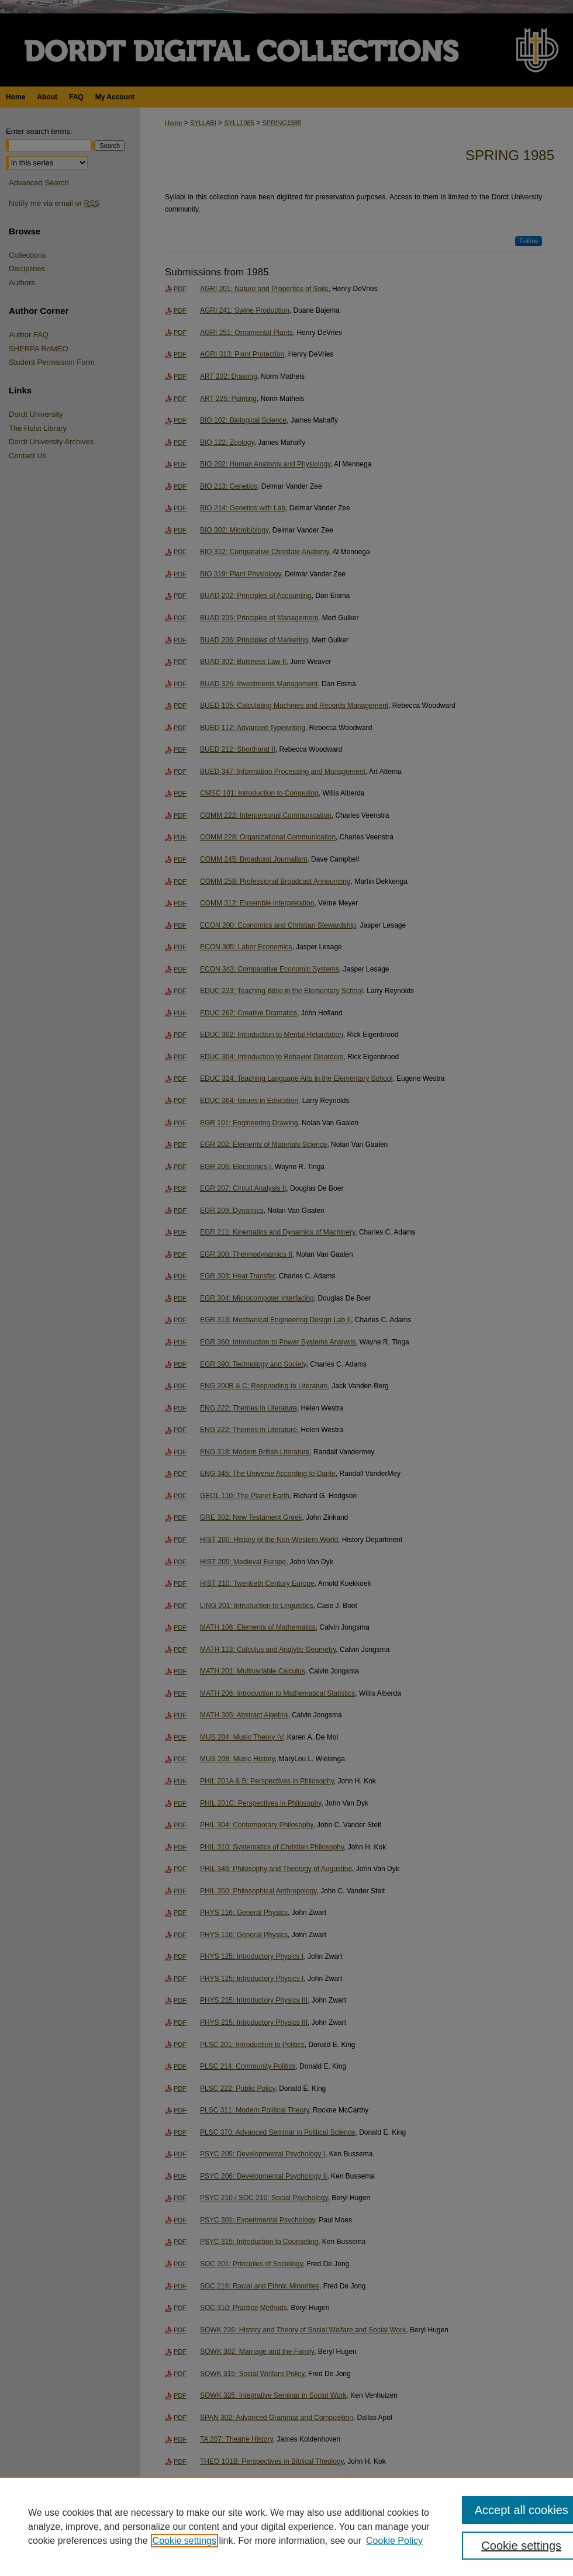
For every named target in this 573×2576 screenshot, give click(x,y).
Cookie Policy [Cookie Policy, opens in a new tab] (394, 2541)
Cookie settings (184, 2541)
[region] (286, 2526)
